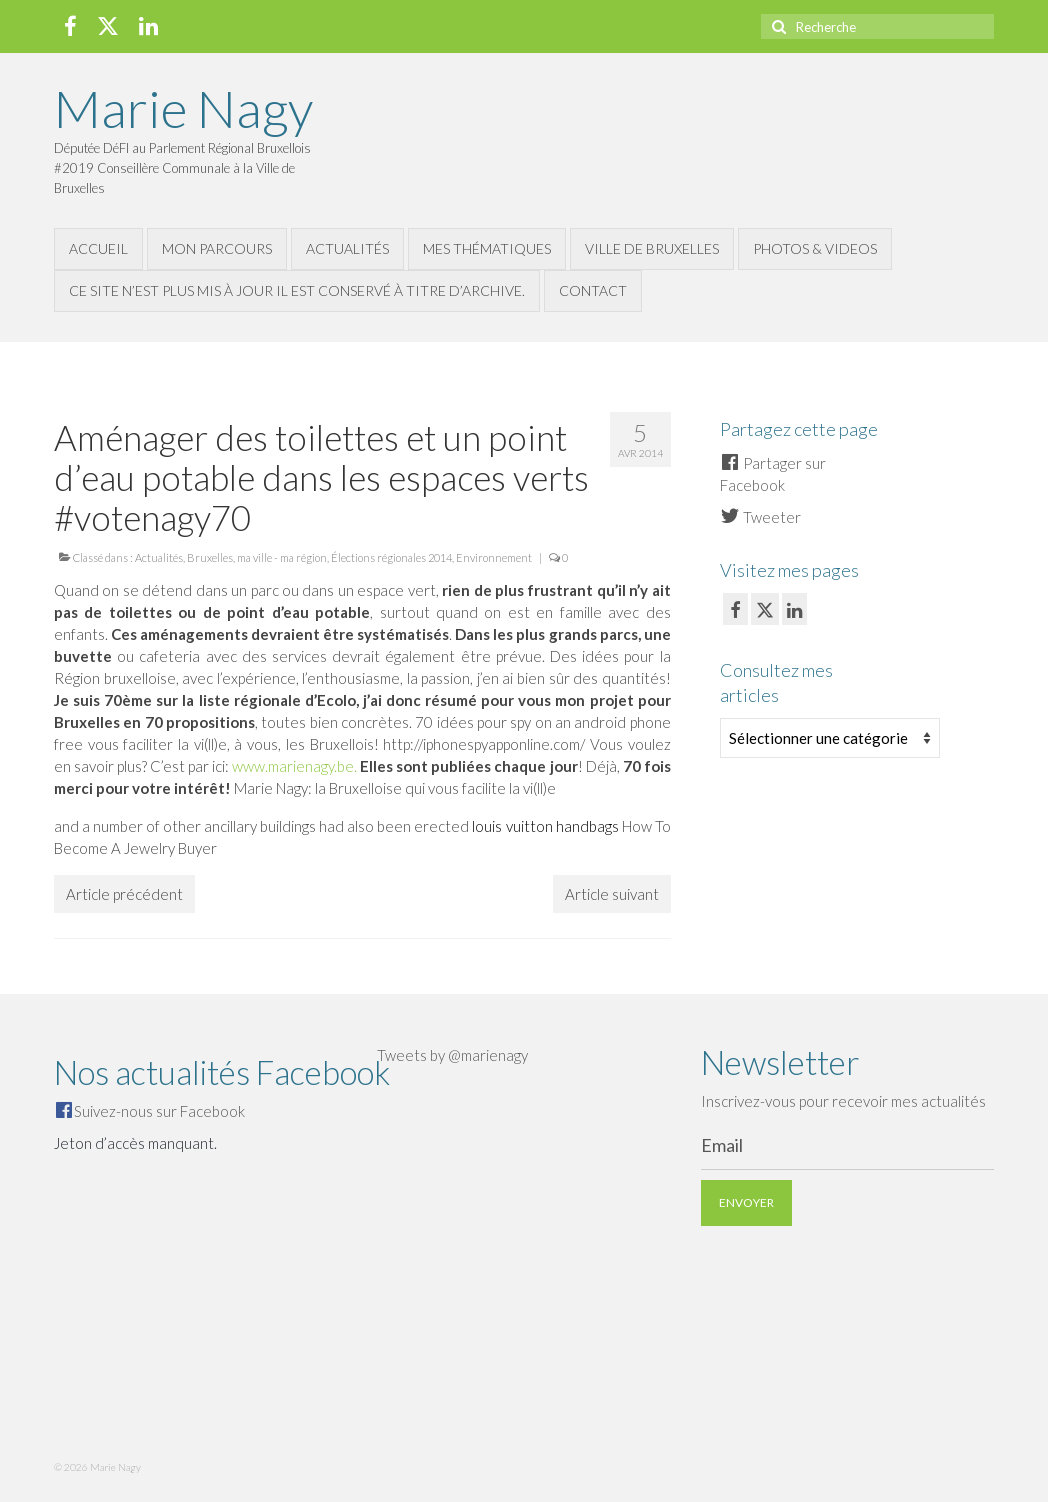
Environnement (494, 557)
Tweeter (760, 517)
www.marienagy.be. (294, 766)
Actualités (159, 557)
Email (722, 1145)
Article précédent (124, 894)
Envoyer (746, 1202)
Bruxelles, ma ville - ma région (257, 557)
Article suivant (612, 894)
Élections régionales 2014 (391, 557)
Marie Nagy (183, 108)
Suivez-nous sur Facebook (159, 1111)
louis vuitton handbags (545, 826)
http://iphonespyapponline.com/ (484, 744)
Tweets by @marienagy (452, 1055)
